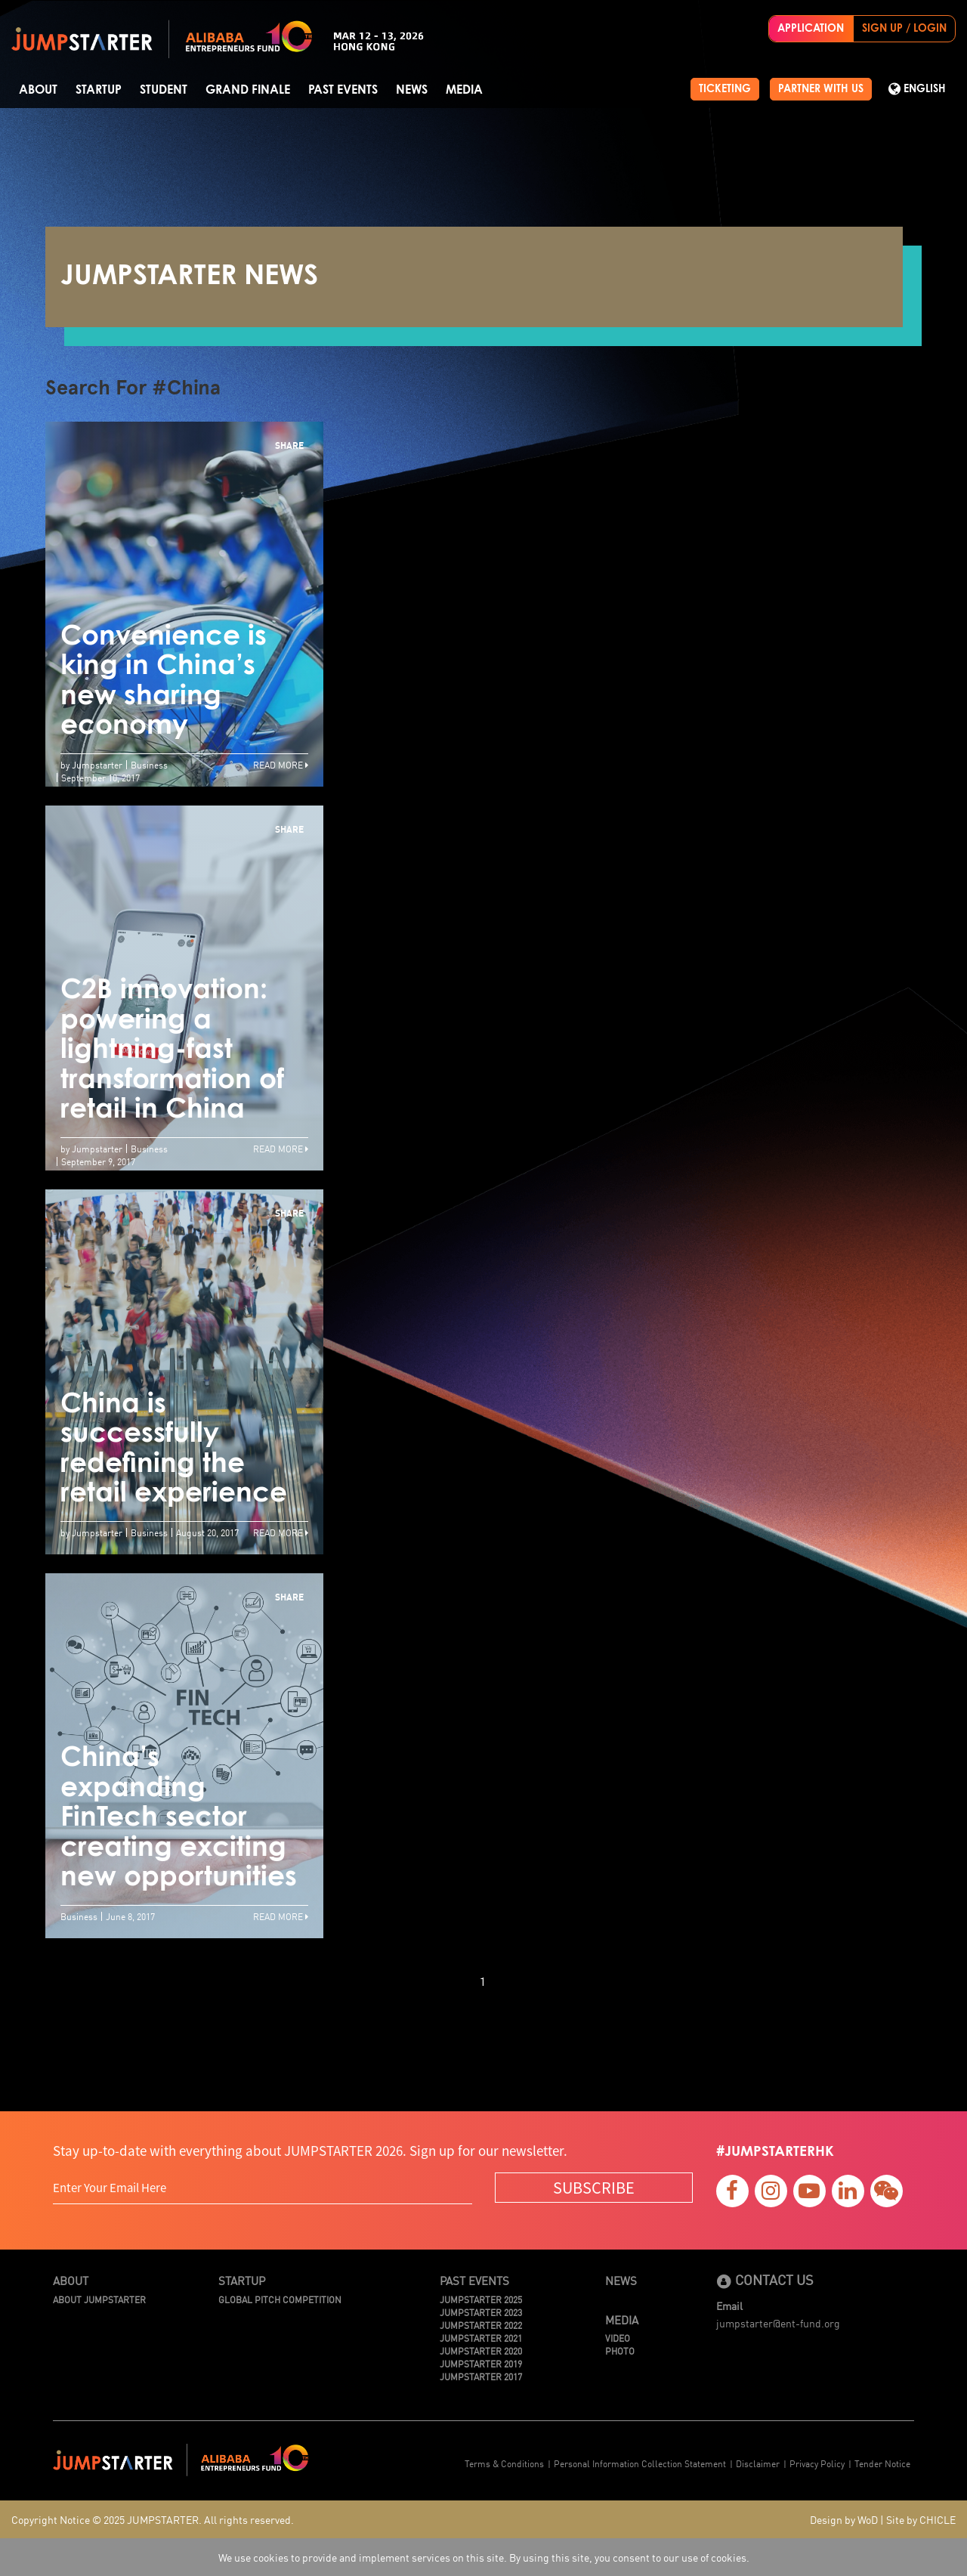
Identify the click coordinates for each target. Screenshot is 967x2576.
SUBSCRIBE (594, 2187)
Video (617, 2337)
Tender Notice (882, 2463)
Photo (620, 2350)
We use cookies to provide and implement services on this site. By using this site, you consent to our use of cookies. (483, 2557)
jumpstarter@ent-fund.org (778, 2322)
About (38, 90)
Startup (99, 90)
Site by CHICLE (921, 2519)
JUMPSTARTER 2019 (481, 2363)
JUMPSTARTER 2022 (481, 2324)
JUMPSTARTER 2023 (481, 2311)
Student (163, 90)
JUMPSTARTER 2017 (481, 2376)
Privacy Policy (817, 2463)
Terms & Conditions (504, 2463)
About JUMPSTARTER (99, 2299)
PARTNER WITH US (821, 89)
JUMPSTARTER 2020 (481, 2350)
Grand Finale (247, 90)
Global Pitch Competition (279, 2299)
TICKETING (725, 89)
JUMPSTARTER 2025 (481, 2299)
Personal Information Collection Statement (640, 2463)
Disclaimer (758, 2463)
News (412, 90)
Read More (280, 764)
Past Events (343, 90)
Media (464, 90)
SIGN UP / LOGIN (904, 28)
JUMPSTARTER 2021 (481, 2337)
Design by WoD (844, 2519)
